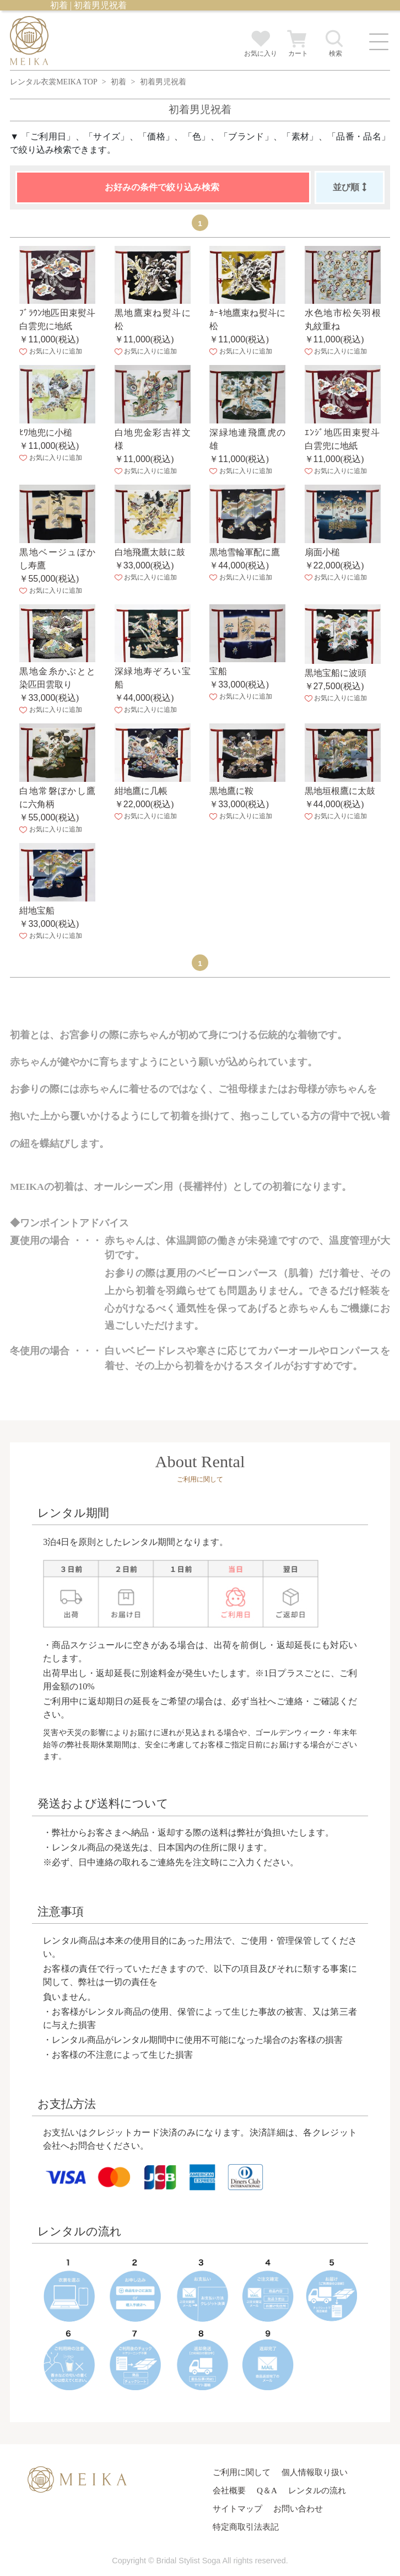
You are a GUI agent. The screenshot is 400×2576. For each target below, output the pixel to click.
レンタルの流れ (317, 2490)
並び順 (349, 187)
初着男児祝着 (163, 82)
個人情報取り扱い (315, 2472)
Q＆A (267, 2490)
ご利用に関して (242, 2472)
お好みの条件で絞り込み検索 (162, 187)
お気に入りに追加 (50, 351)
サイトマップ (237, 2508)
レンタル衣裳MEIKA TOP (53, 82)
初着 (118, 82)
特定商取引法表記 (246, 2526)
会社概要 (229, 2490)
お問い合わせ (298, 2508)
